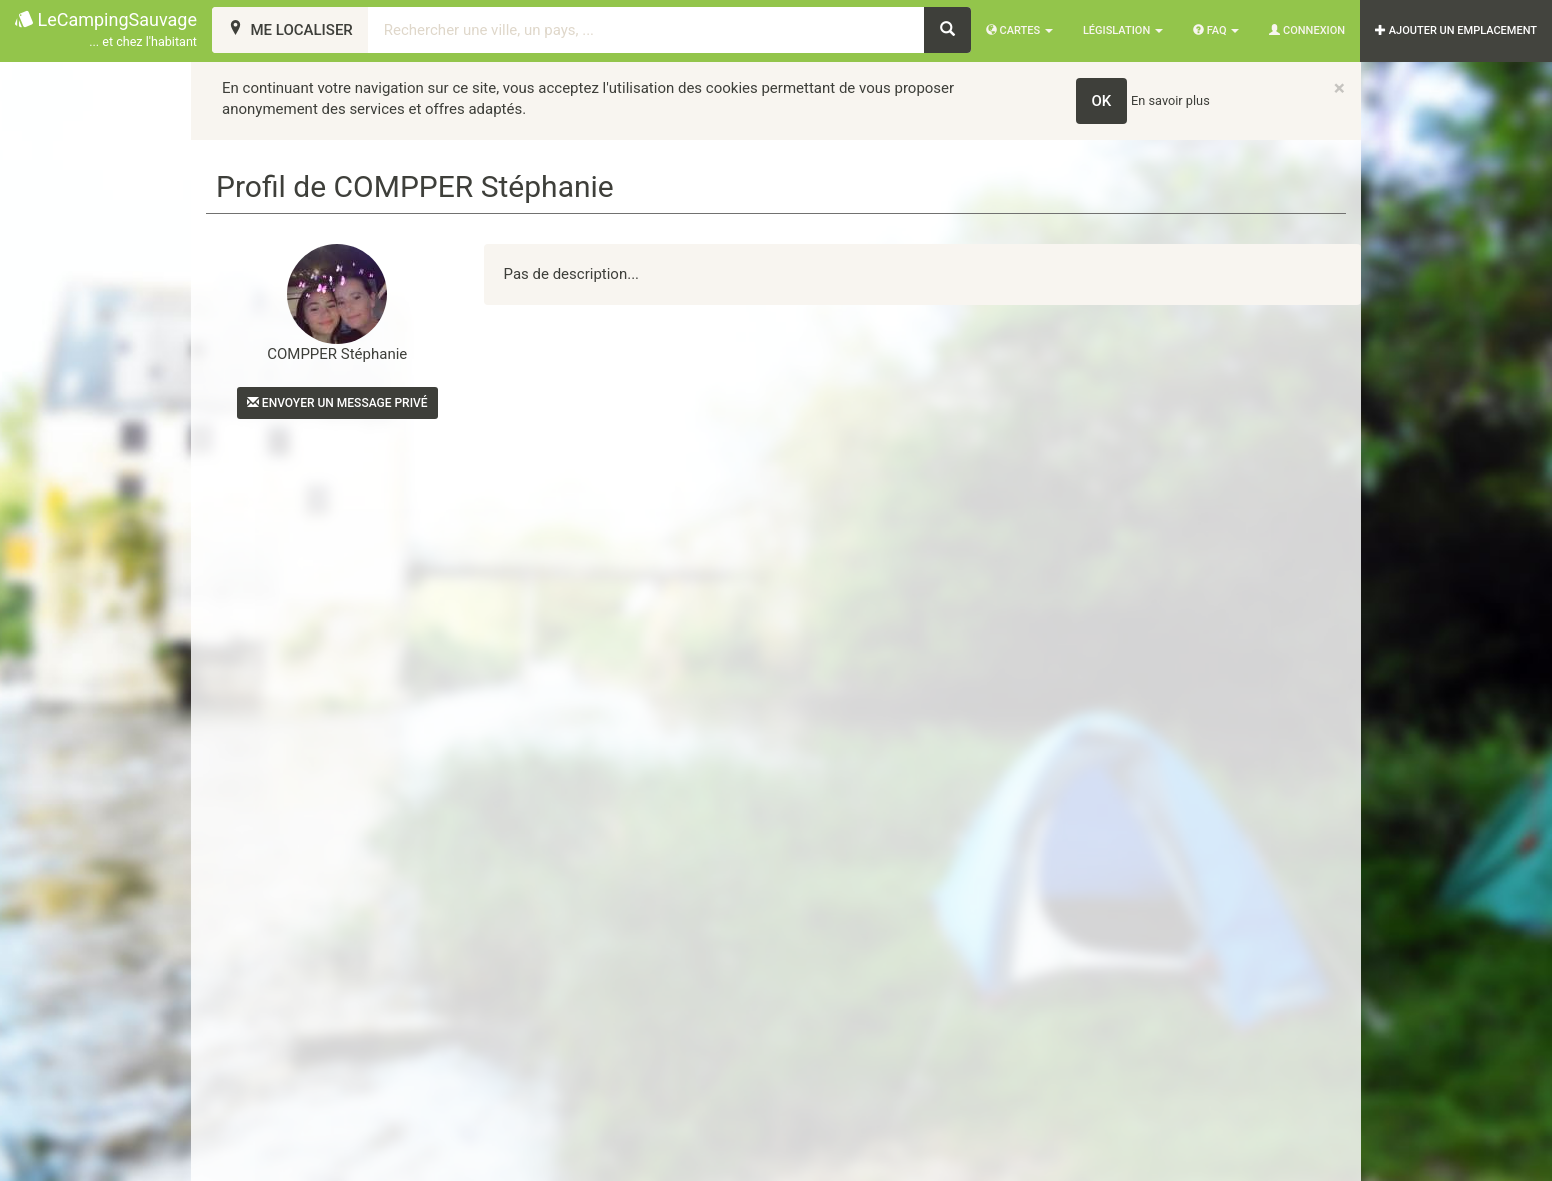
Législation (1123, 30)
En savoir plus (1170, 100)
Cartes (1019, 30)
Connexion (1307, 30)
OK (1102, 101)
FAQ (1216, 30)
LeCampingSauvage (106, 30)
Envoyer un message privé (337, 403)
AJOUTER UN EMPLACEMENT (1456, 30)
